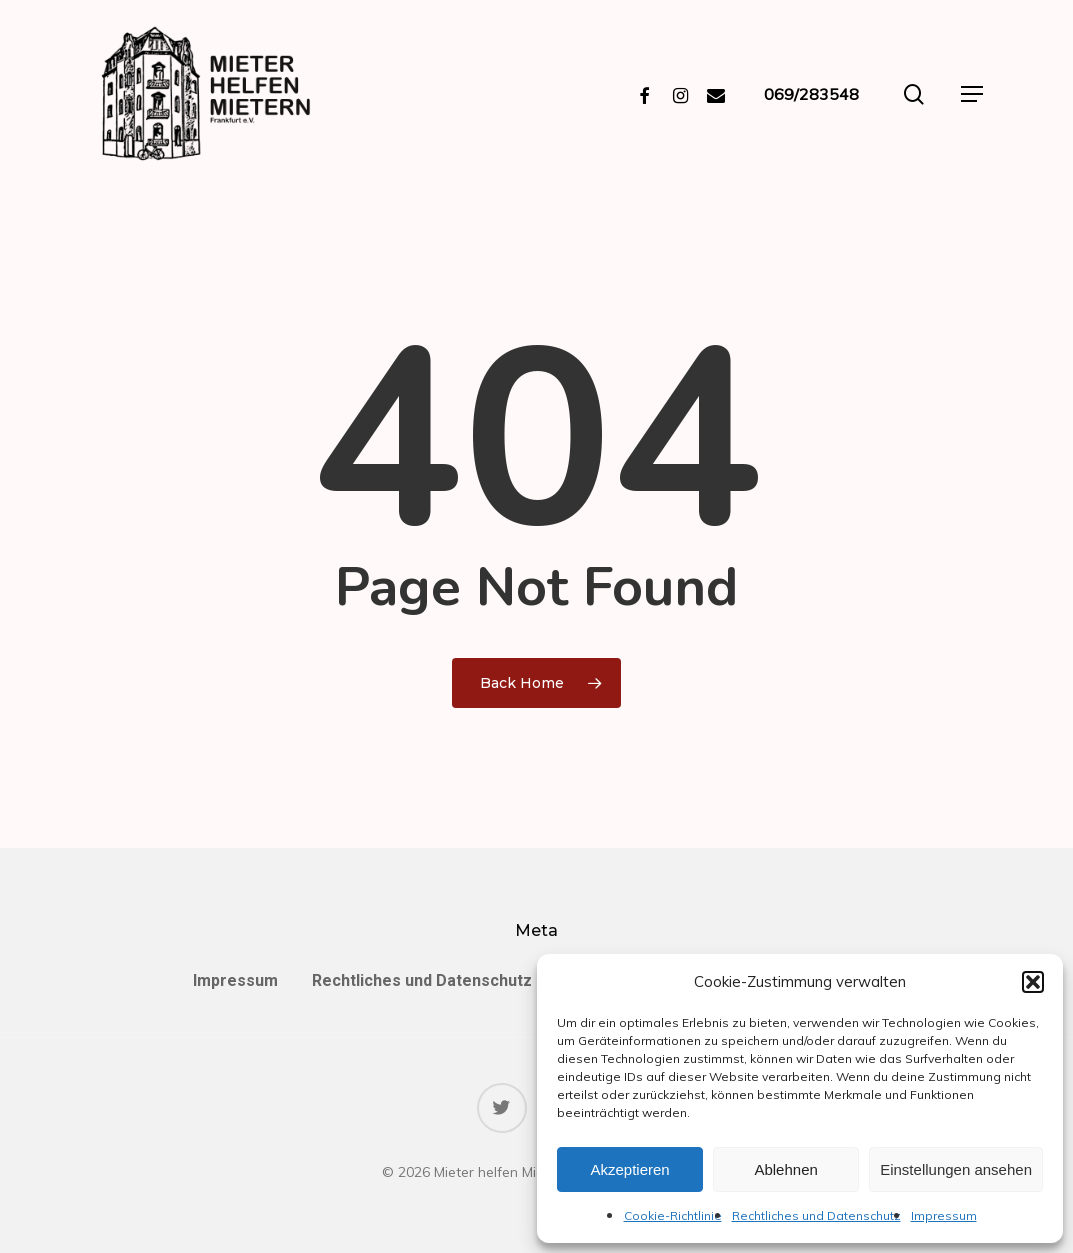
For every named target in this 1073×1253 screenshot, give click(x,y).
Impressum (944, 1215)
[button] (1033, 982)
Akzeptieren (629, 1169)
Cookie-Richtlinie (673, 1215)
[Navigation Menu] (972, 94)
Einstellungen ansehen (956, 1169)
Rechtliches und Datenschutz (816, 1215)
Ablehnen (785, 1169)
